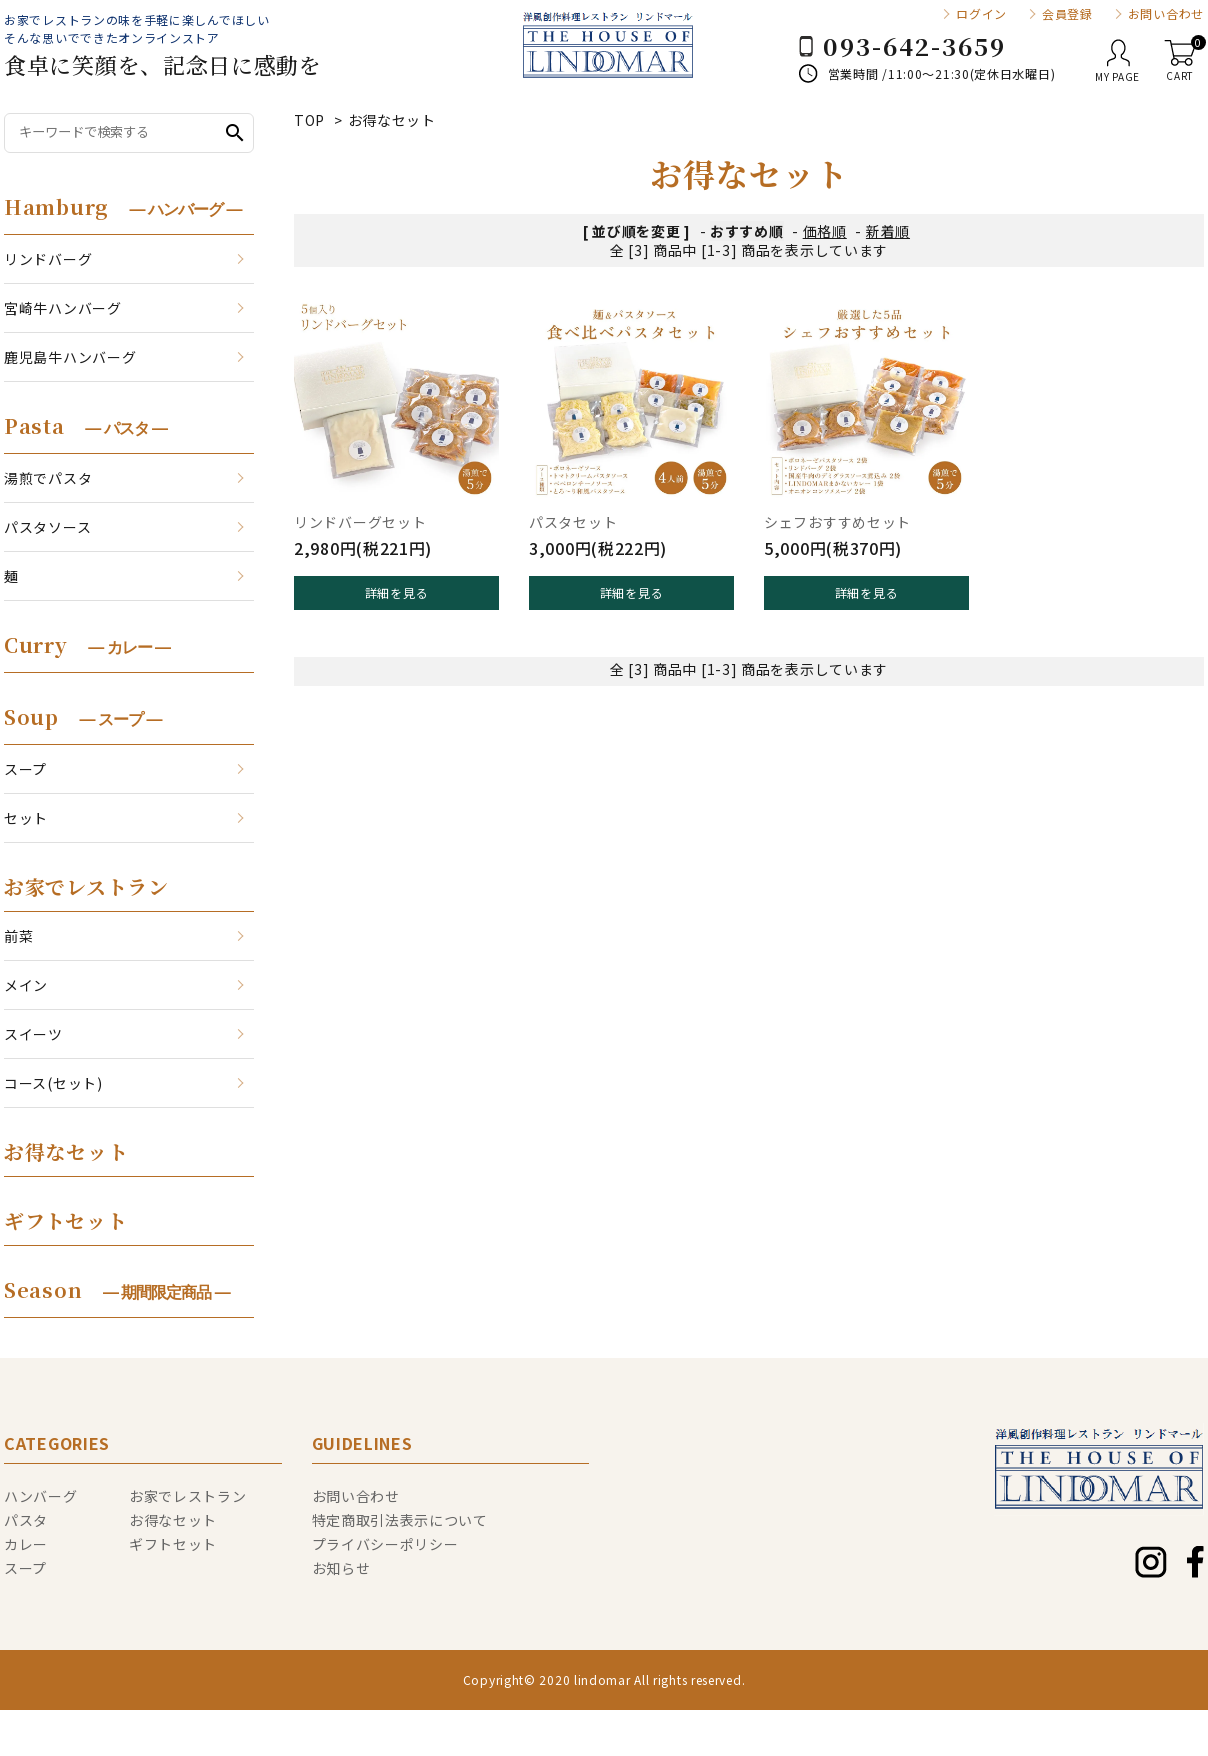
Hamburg (123, 206)
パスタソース (47, 527)
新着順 (888, 231)
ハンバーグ (41, 1496)
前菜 (18, 936)
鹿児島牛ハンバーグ (70, 357)
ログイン (981, 14)
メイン (26, 985)
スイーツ (33, 1034)
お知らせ (341, 1568)
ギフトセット (65, 1220)
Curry (87, 644)
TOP (309, 120)
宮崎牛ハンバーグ (63, 308)
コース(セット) (53, 1083)
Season (117, 1289)
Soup (82, 716)
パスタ (26, 1520)
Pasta (85, 425)
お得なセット (392, 120)
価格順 (825, 231)
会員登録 (1067, 14)
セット (26, 818)
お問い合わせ (1166, 14)
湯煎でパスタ (48, 478)
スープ (25, 769)
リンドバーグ (48, 259)
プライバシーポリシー (385, 1544)
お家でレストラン (86, 886)
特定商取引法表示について (400, 1520)
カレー (26, 1544)
